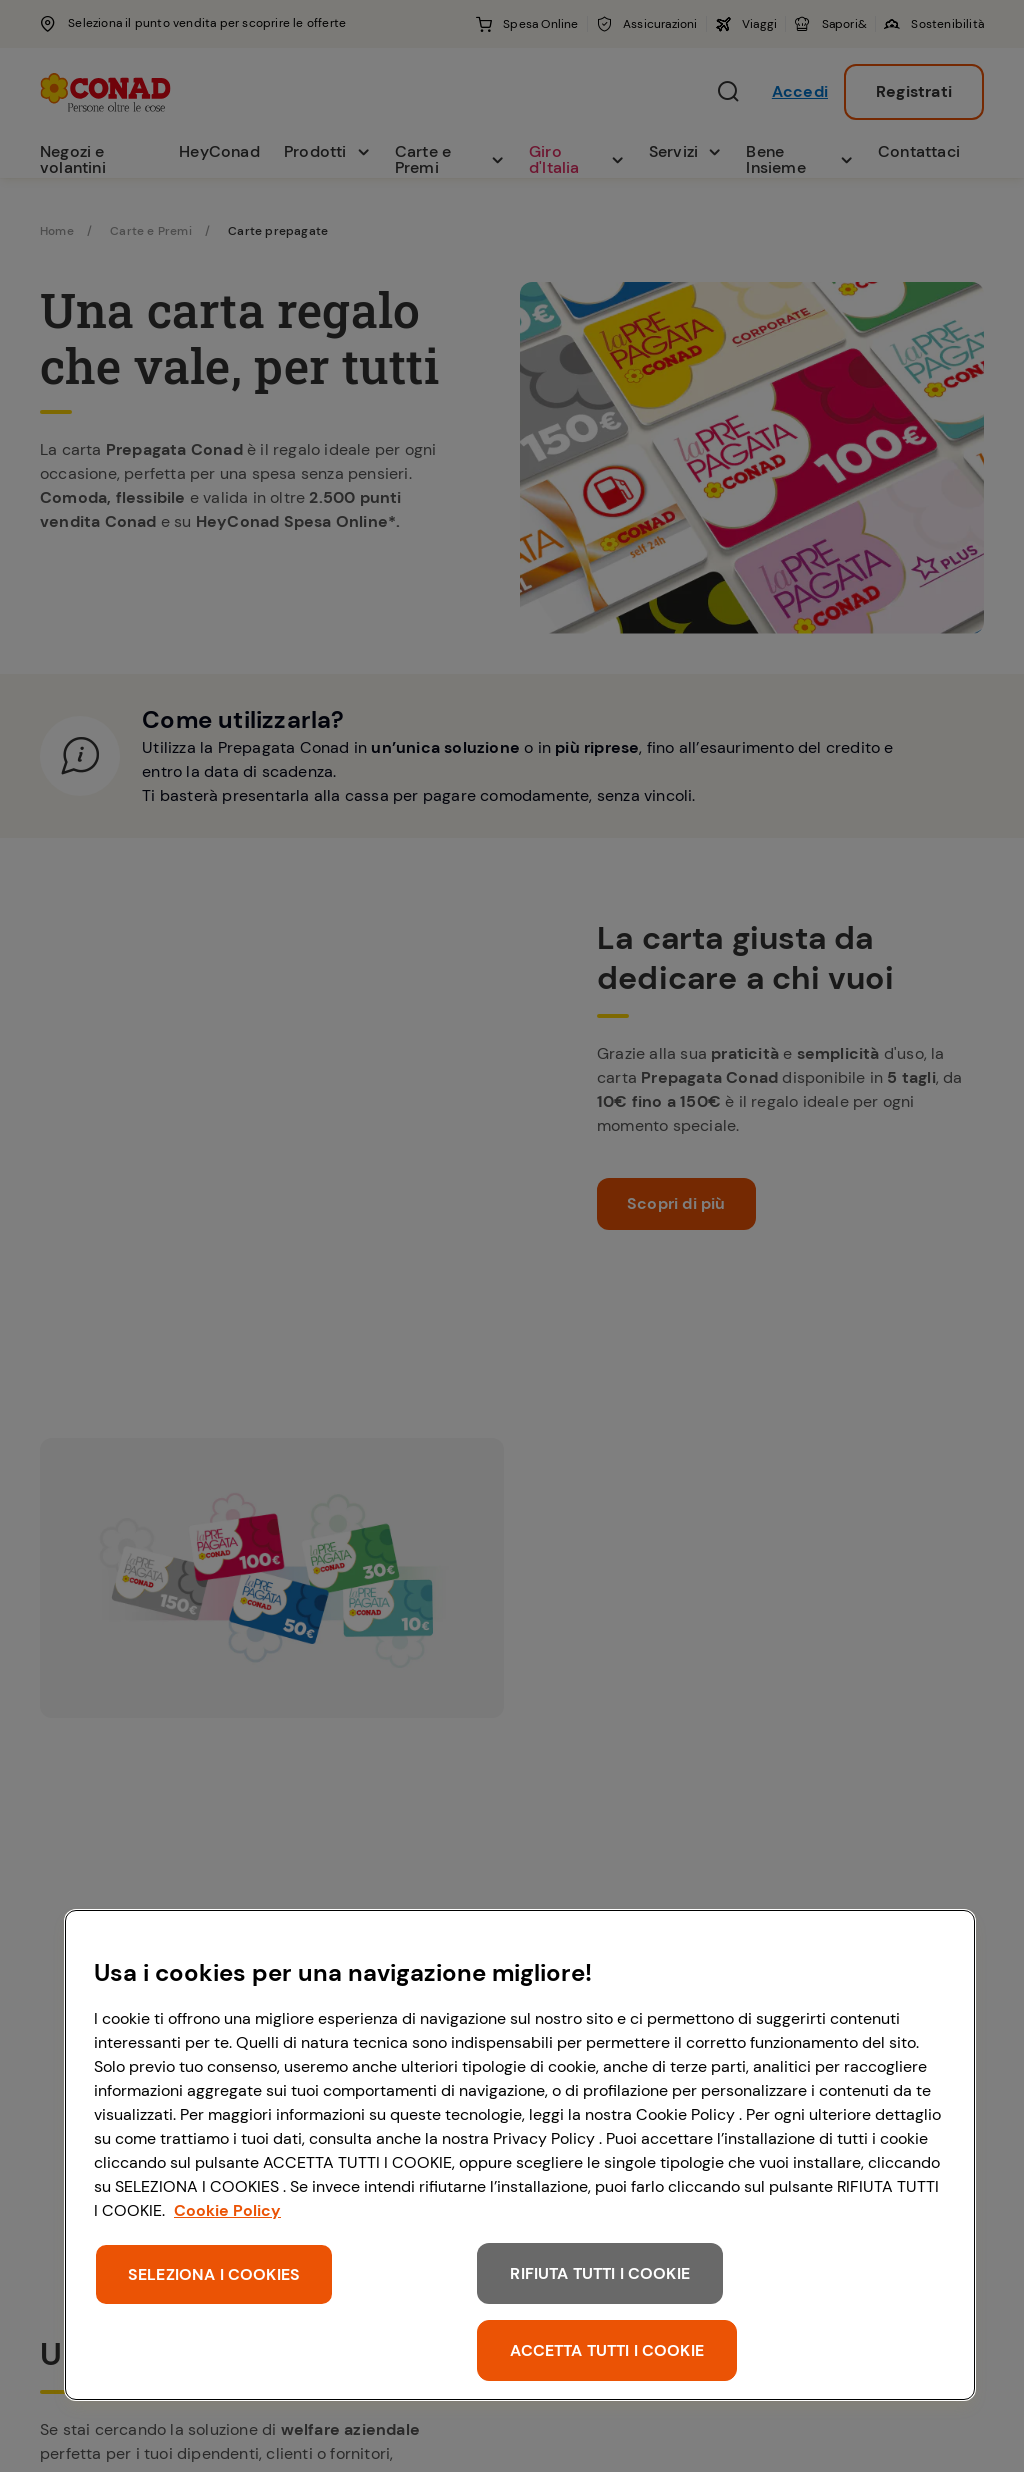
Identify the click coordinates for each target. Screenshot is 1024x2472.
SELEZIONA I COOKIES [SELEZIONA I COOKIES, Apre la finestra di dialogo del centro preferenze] (214, 2274)
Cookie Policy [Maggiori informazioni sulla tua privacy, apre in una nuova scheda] (227, 2210)
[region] (520, 2155)
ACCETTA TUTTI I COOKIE (607, 2350)
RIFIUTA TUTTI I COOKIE (600, 2273)
